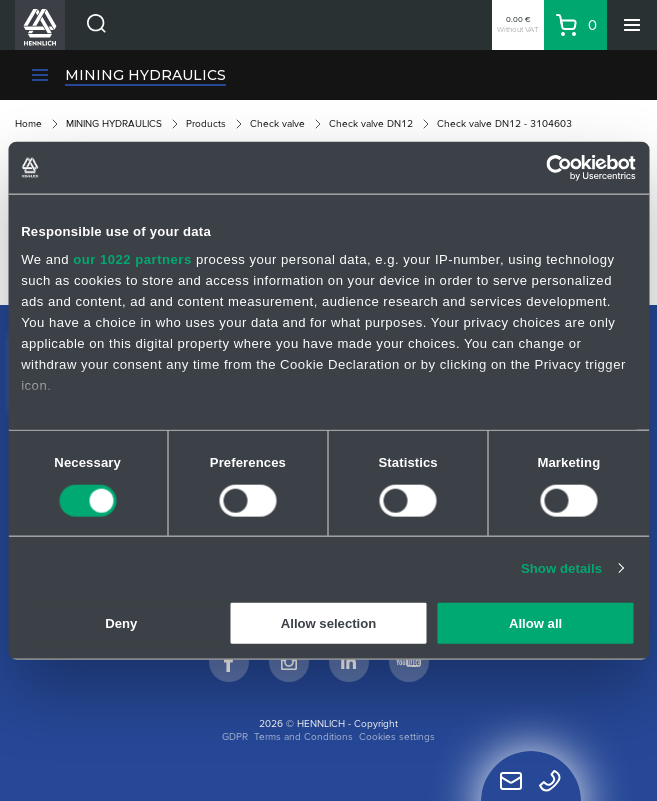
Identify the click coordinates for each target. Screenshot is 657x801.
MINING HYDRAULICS (145, 75)
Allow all (535, 623)
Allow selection (328, 623)
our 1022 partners (132, 258)
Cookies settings (397, 736)
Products (206, 123)
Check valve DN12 (371, 123)
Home (28, 123)
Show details (561, 568)
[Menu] (632, 25)
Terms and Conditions (303, 736)
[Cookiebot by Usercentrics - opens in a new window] (548, 167)
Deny (121, 623)
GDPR (235, 736)
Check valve (277, 123)
